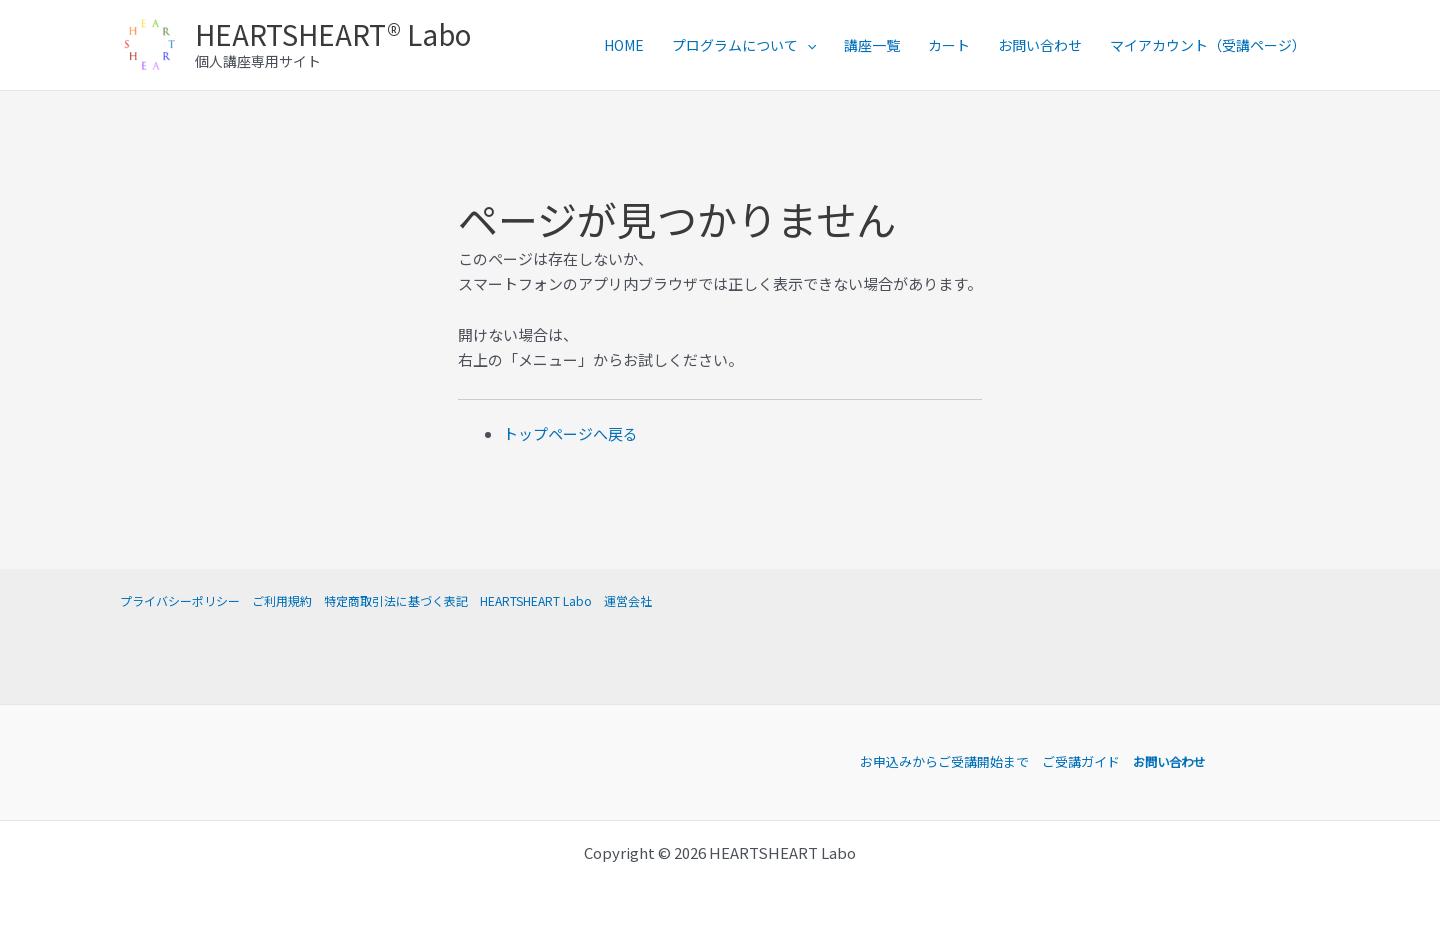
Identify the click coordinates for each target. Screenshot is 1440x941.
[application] (807, 45)
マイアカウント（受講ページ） (1208, 45)
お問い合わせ (1040, 45)
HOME (624, 45)
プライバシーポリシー (180, 600)
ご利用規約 (282, 600)
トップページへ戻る (570, 433)
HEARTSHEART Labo (536, 600)
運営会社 (628, 600)
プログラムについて (744, 45)
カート (949, 45)
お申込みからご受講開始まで (941, 761)
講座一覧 (872, 45)
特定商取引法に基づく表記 (396, 600)
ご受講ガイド (1078, 761)
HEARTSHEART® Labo (333, 34)
